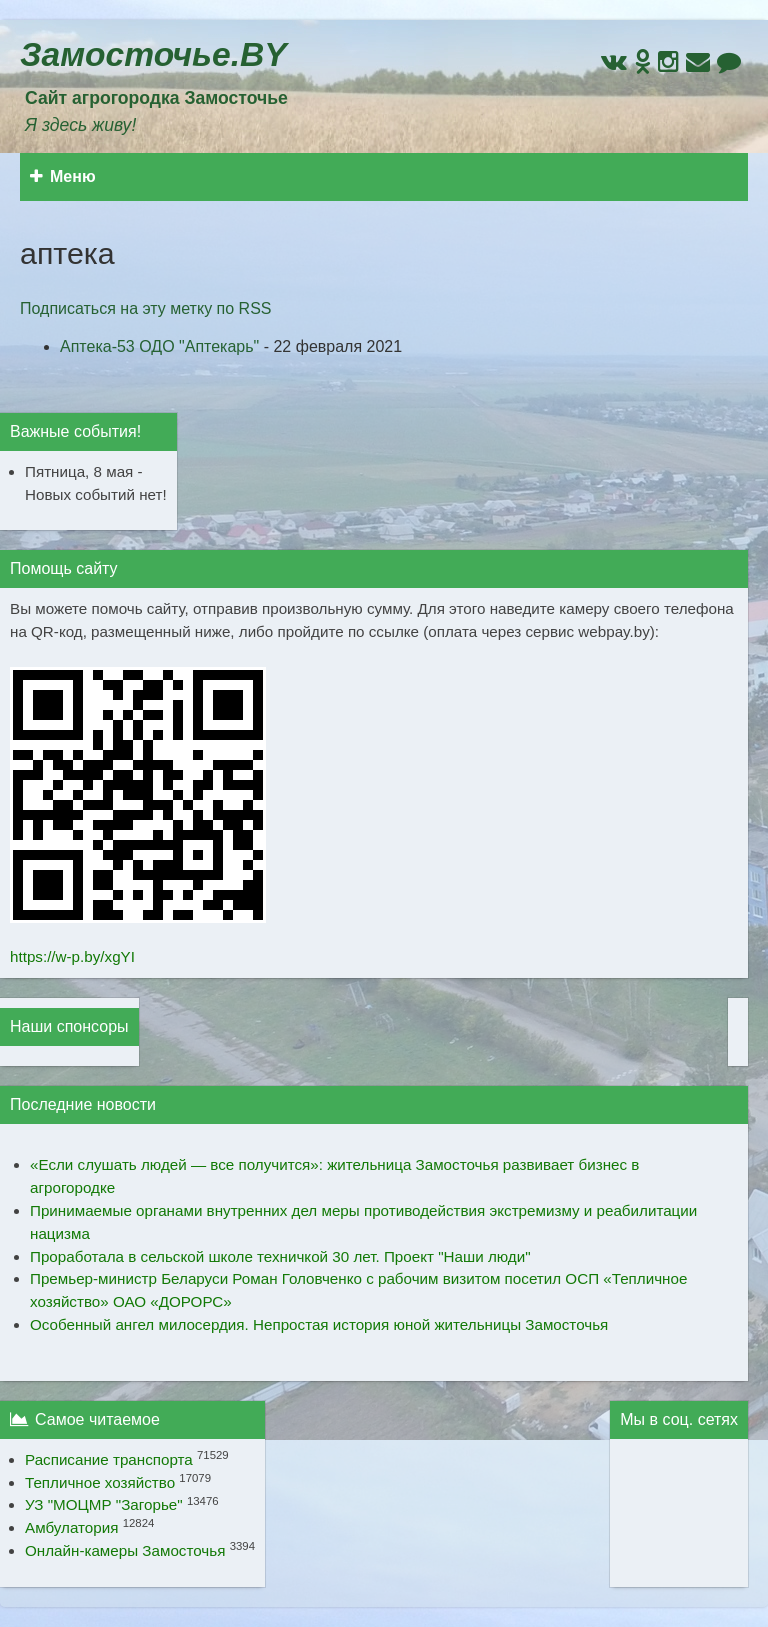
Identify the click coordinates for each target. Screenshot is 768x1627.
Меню (63, 176)
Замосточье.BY (153, 54)
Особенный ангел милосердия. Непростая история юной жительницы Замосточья (319, 1324)
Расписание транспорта (109, 1459)
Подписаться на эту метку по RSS (145, 308)
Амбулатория (71, 1527)
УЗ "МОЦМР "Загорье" (104, 1504)
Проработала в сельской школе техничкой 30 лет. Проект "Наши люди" (280, 1256)
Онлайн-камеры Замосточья (125, 1550)
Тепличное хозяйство (100, 1482)
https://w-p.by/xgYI (72, 956)
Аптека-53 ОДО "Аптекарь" (159, 346)
